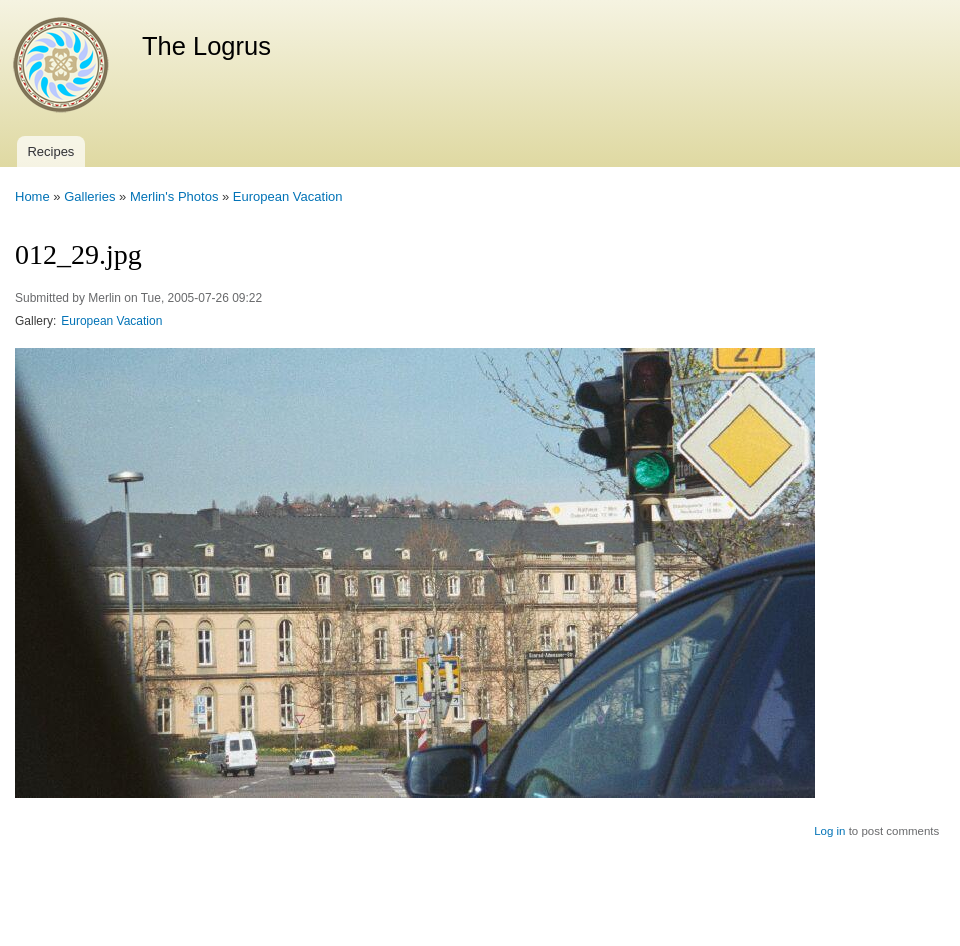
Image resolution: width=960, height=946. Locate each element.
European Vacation (288, 196)
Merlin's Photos (174, 196)
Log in (829, 831)
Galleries (89, 196)
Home (32, 196)
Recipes (50, 151)
